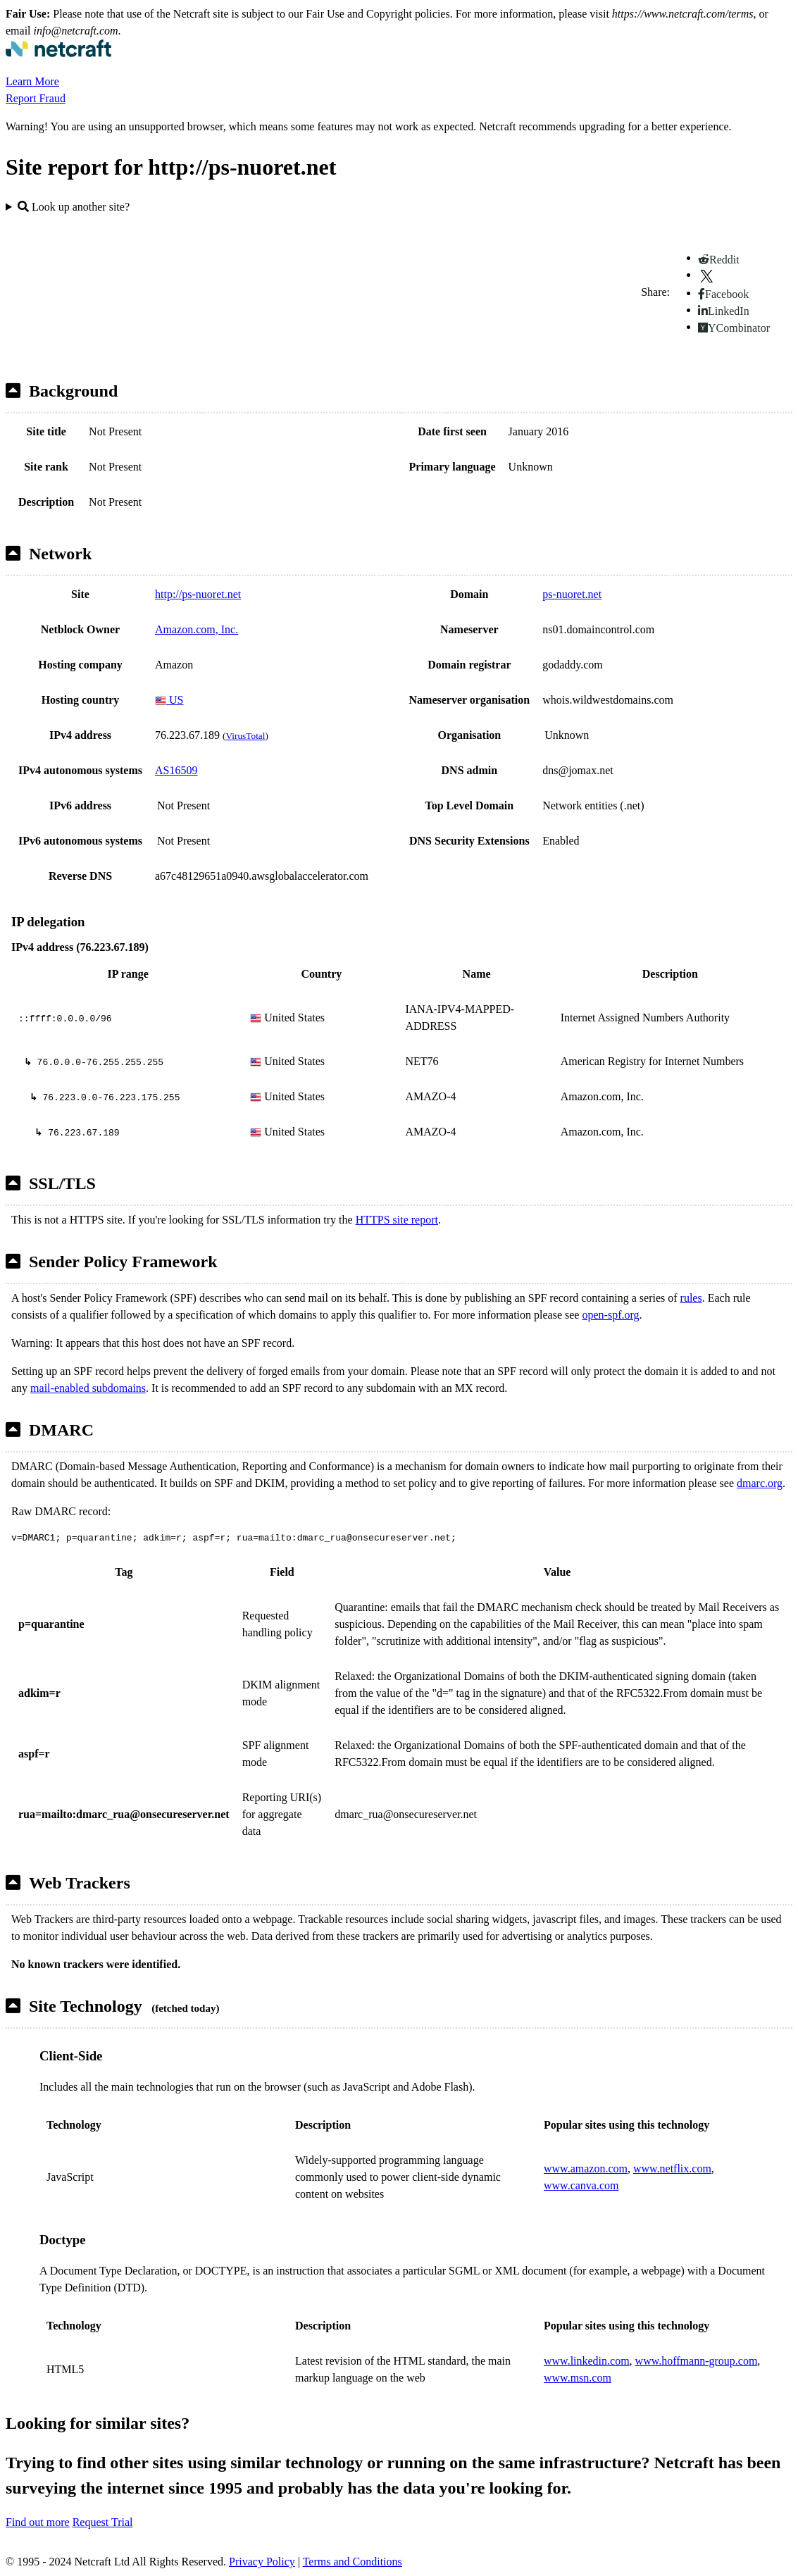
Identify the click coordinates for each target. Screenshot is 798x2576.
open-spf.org (610, 1315)
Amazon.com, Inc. (196, 629)
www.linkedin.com (587, 2361)
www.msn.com (577, 2378)
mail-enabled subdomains (88, 1388)
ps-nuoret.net (571, 594)
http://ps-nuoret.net (198, 594)
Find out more (38, 2522)
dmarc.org (760, 1483)
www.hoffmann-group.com (696, 2361)
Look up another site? (74, 207)
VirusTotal (245, 735)
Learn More (32, 81)
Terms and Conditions (352, 2562)
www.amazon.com (586, 2168)
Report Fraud (36, 98)
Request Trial (103, 2522)
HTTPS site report (397, 1220)
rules (691, 1298)
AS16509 (176, 770)
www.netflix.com (672, 2168)
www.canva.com (581, 2185)
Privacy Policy (262, 2562)
